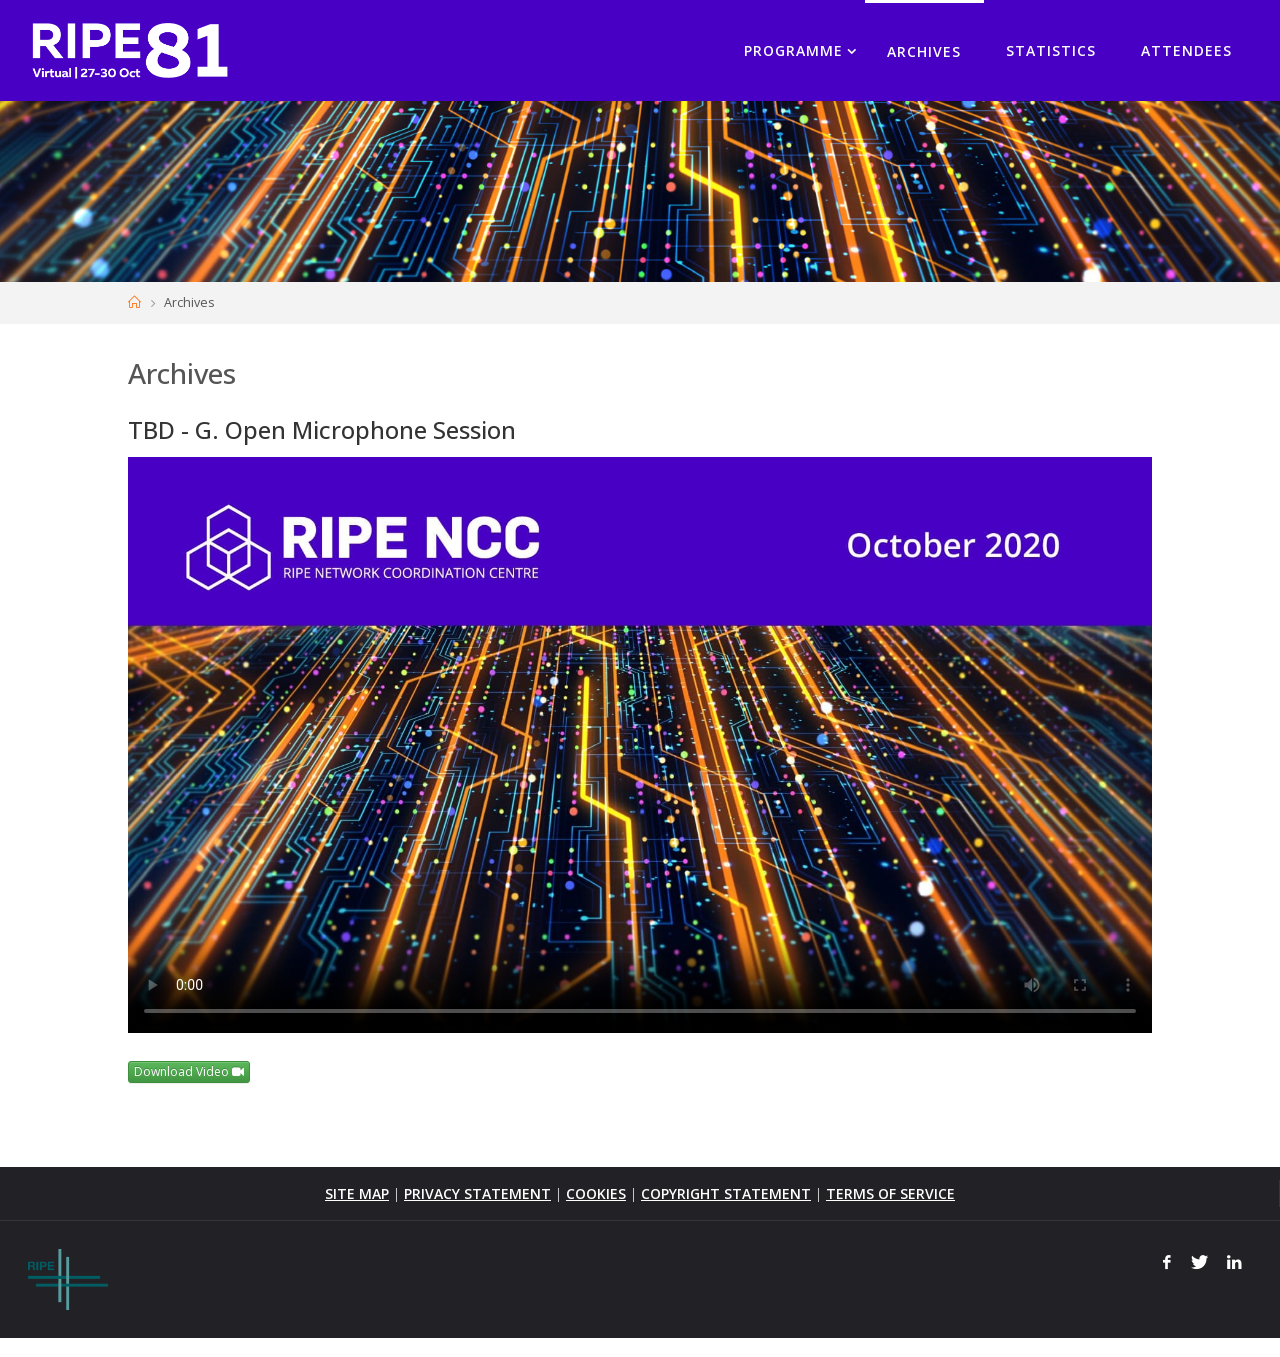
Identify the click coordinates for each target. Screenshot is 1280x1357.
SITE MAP (357, 1193)
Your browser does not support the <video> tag (640, 745)
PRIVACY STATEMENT (477, 1193)
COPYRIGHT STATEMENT (726, 1193)
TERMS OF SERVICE (890, 1193)
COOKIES (596, 1193)
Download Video (189, 1071)
